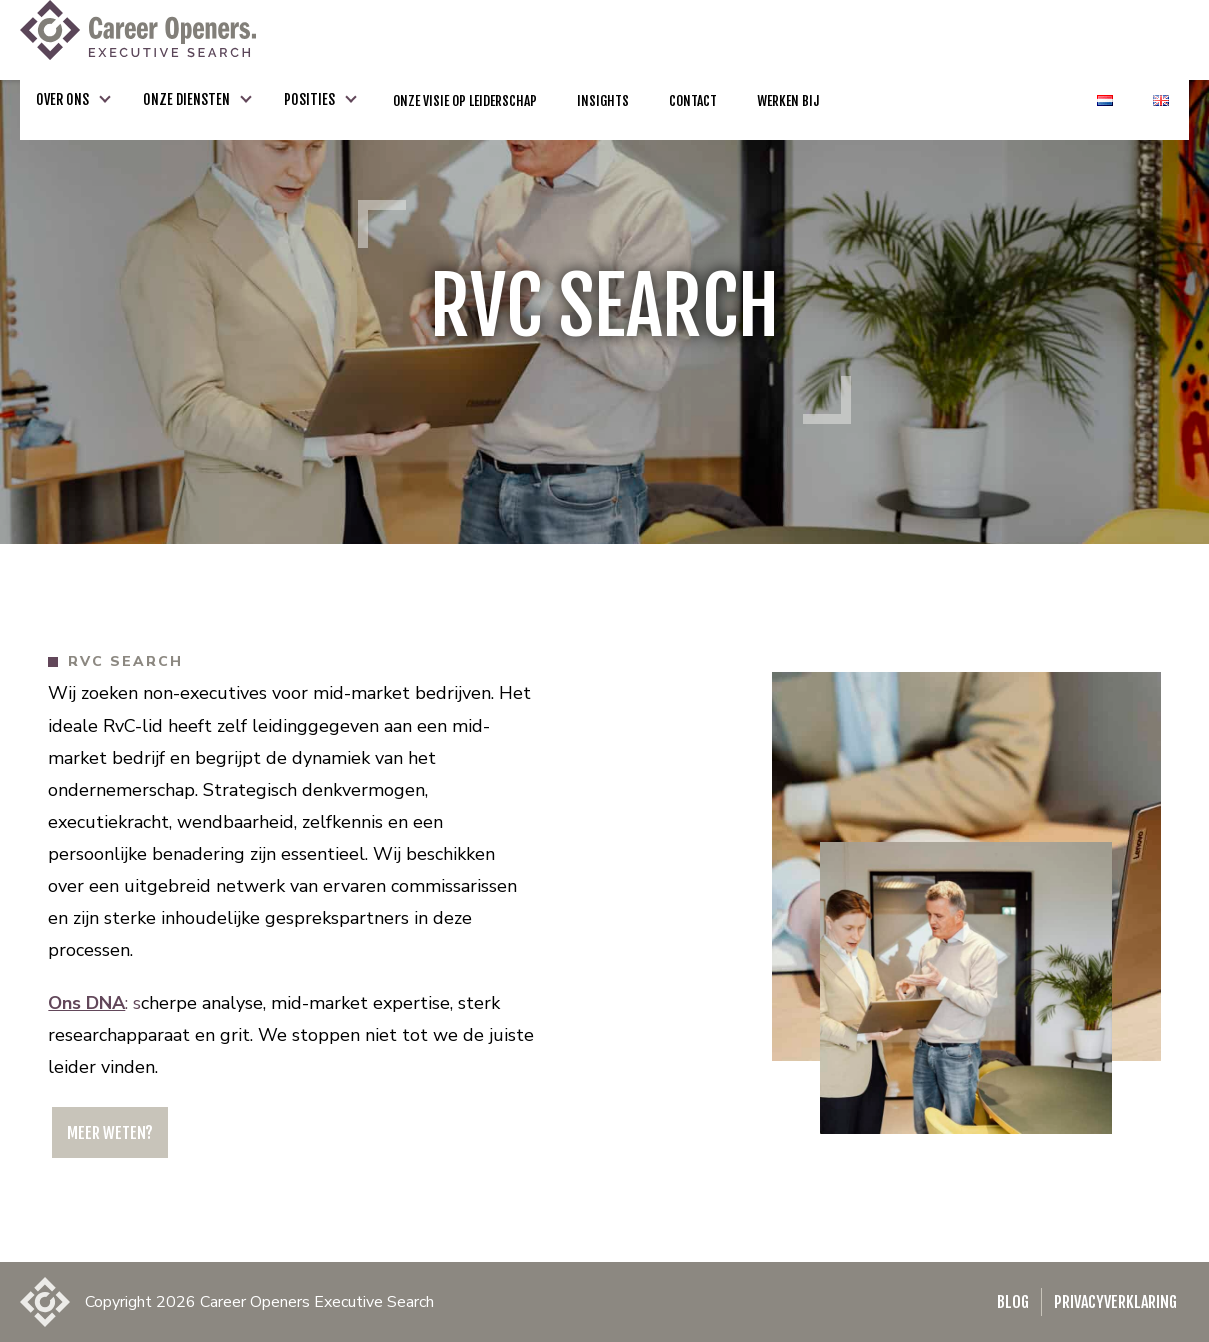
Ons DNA (86, 1003)
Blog (1013, 1302)
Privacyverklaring (1115, 1302)
